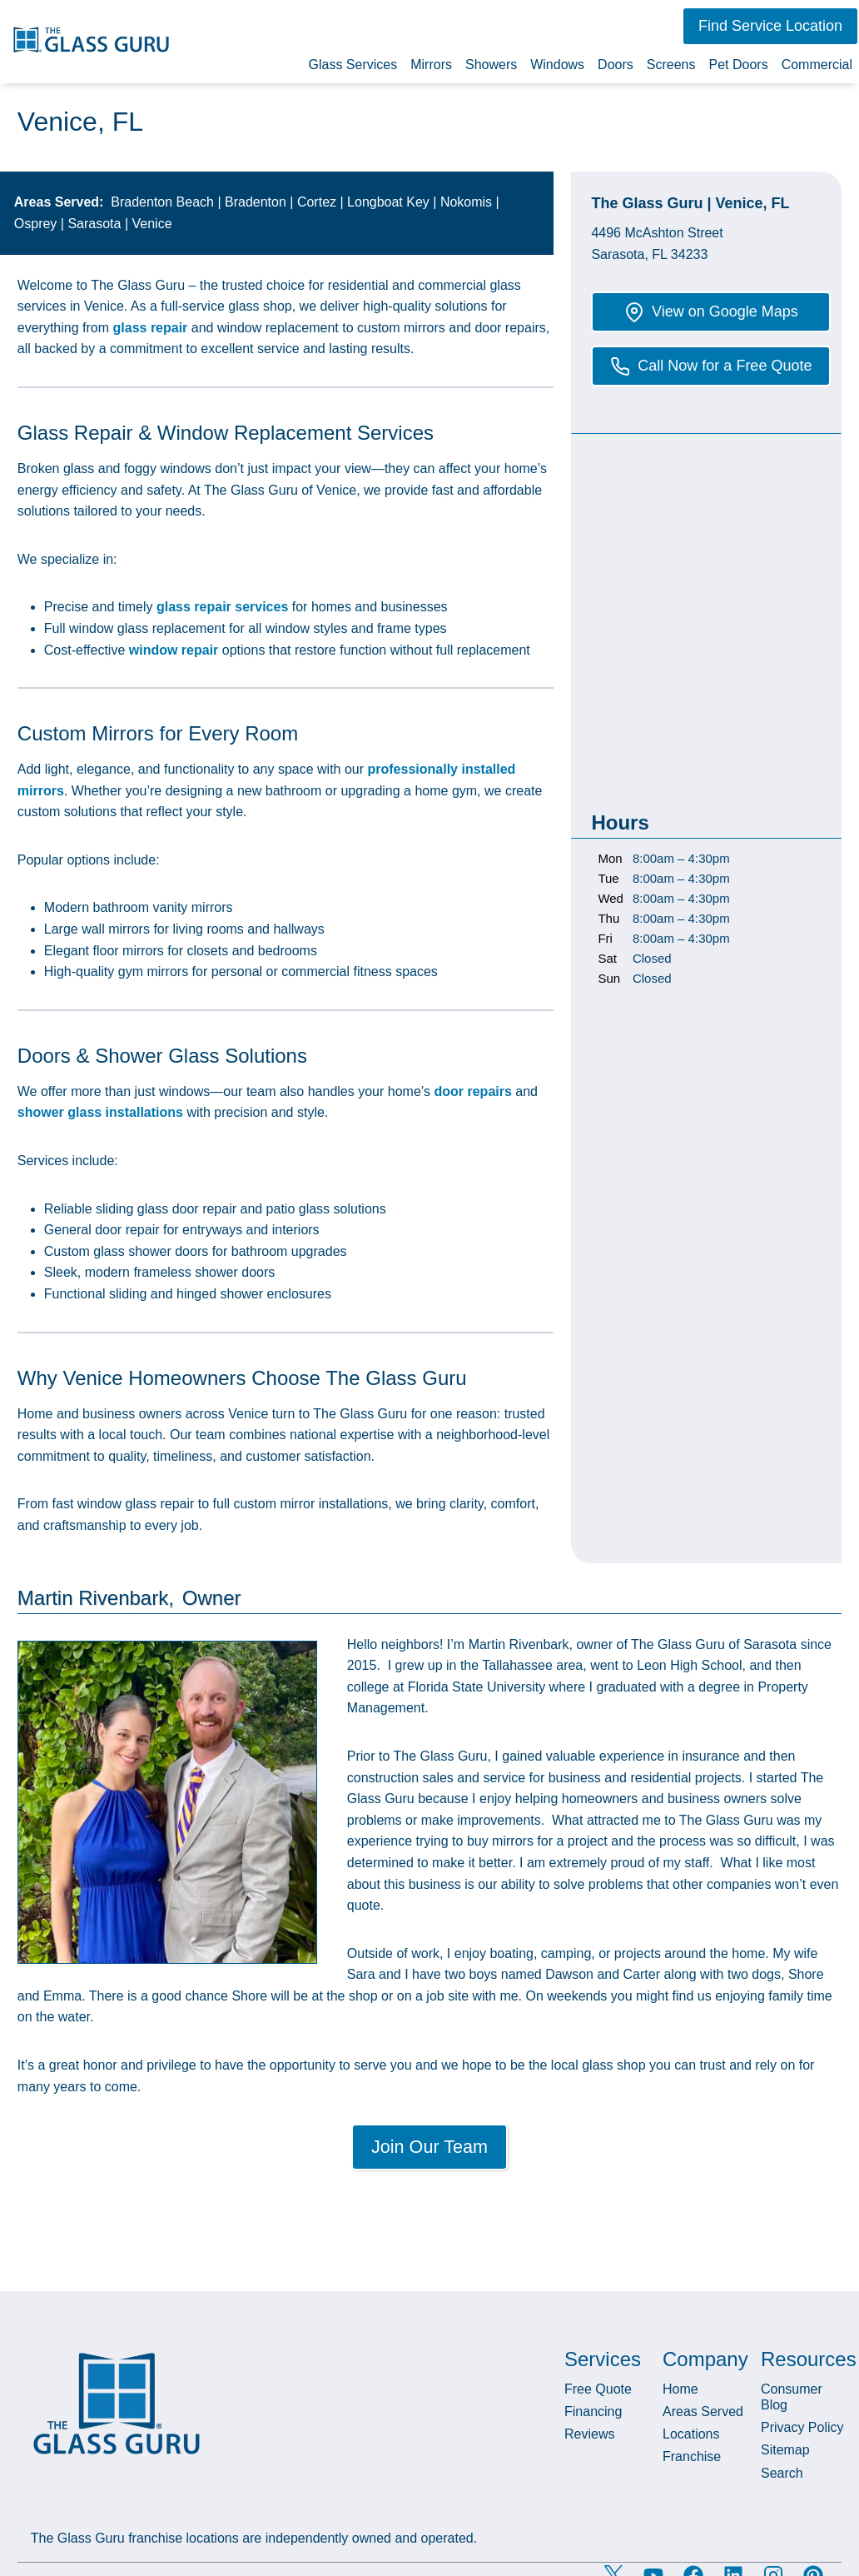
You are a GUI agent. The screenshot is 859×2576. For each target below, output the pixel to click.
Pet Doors (738, 64)
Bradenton (255, 202)
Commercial (817, 64)
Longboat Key (388, 202)
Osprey (35, 224)
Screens (671, 64)
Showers (491, 64)
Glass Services (352, 64)
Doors (615, 64)
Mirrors (431, 64)
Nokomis (466, 202)
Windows (557, 64)
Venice (152, 224)
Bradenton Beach (162, 202)
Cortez (316, 202)
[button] (770, 26)
